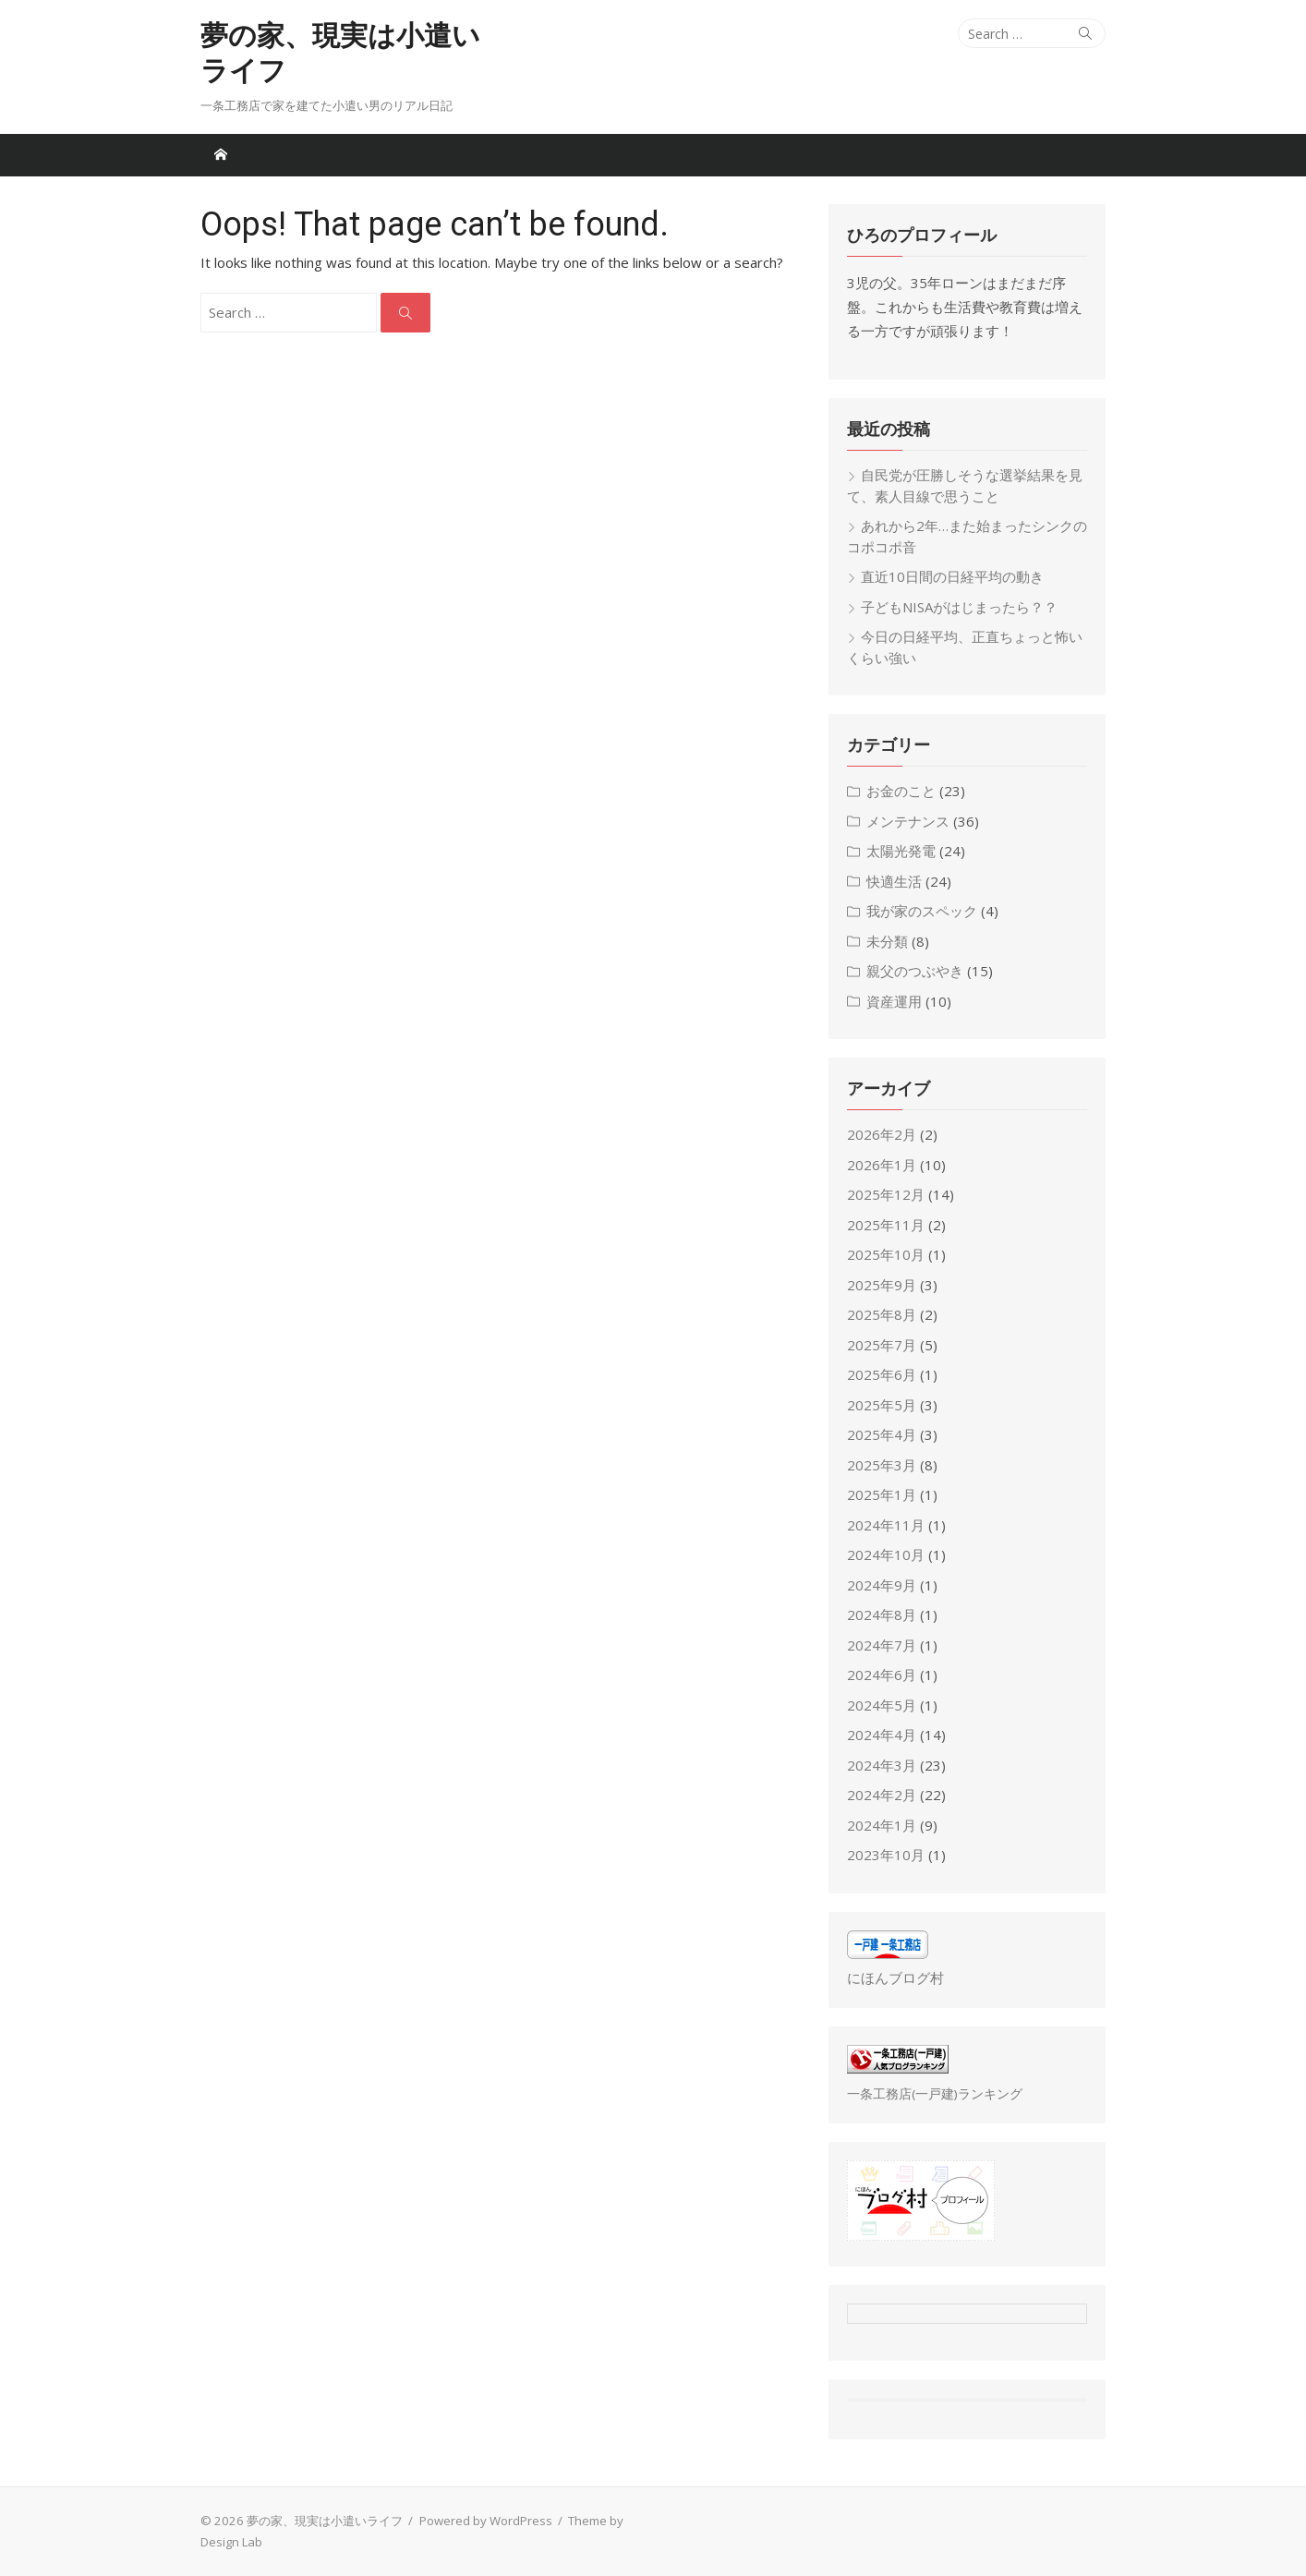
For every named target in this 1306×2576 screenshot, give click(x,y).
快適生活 (894, 881)
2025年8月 (881, 1314)
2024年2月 (881, 1794)
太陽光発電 (901, 850)
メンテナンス (907, 821)
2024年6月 (881, 1674)
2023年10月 (886, 1854)
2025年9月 (881, 1285)
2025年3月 (881, 1465)
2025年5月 (881, 1405)
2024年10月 (886, 1554)
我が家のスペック (921, 910)
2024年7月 (881, 1645)
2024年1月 (881, 1825)
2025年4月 (881, 1434)
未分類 (887, 941)
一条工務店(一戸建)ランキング (934, 2094)
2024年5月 (881, 1705)
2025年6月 (881, 1374)
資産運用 (894, 1001)
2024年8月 (881, 1614)
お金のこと (901, 790)
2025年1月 (881, 1494)
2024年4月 (881, 1734)
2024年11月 (886, 1525)
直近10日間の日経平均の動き (952, 576)
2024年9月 (881, 1585)
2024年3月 (881, 1765)
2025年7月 (881, 1345)
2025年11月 (886, 1224)
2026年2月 (881, 1134)
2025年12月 (886, 1194)
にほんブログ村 (895, 1977)
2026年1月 (881, 1164)
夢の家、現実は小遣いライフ (340, 53)
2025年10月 (886, 1254)
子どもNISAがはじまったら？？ (959, 607)
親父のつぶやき (914, 970)
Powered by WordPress (485, 2520)
